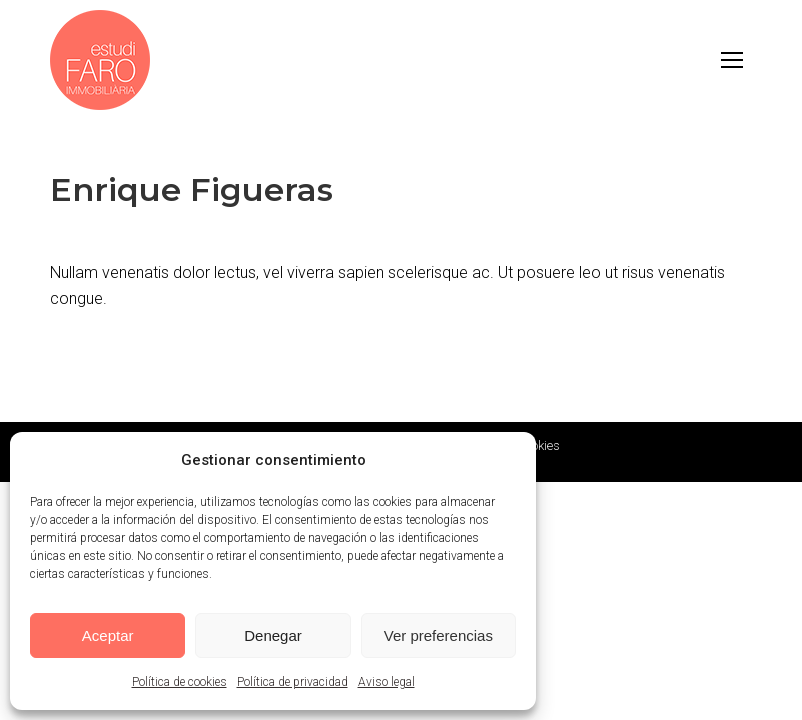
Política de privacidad (292, 682)
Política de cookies (179, 682)
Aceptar (108, 635)
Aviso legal (386, 682)
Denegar (273, 635)
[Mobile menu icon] (732, 60)
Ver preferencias (438, 635)
